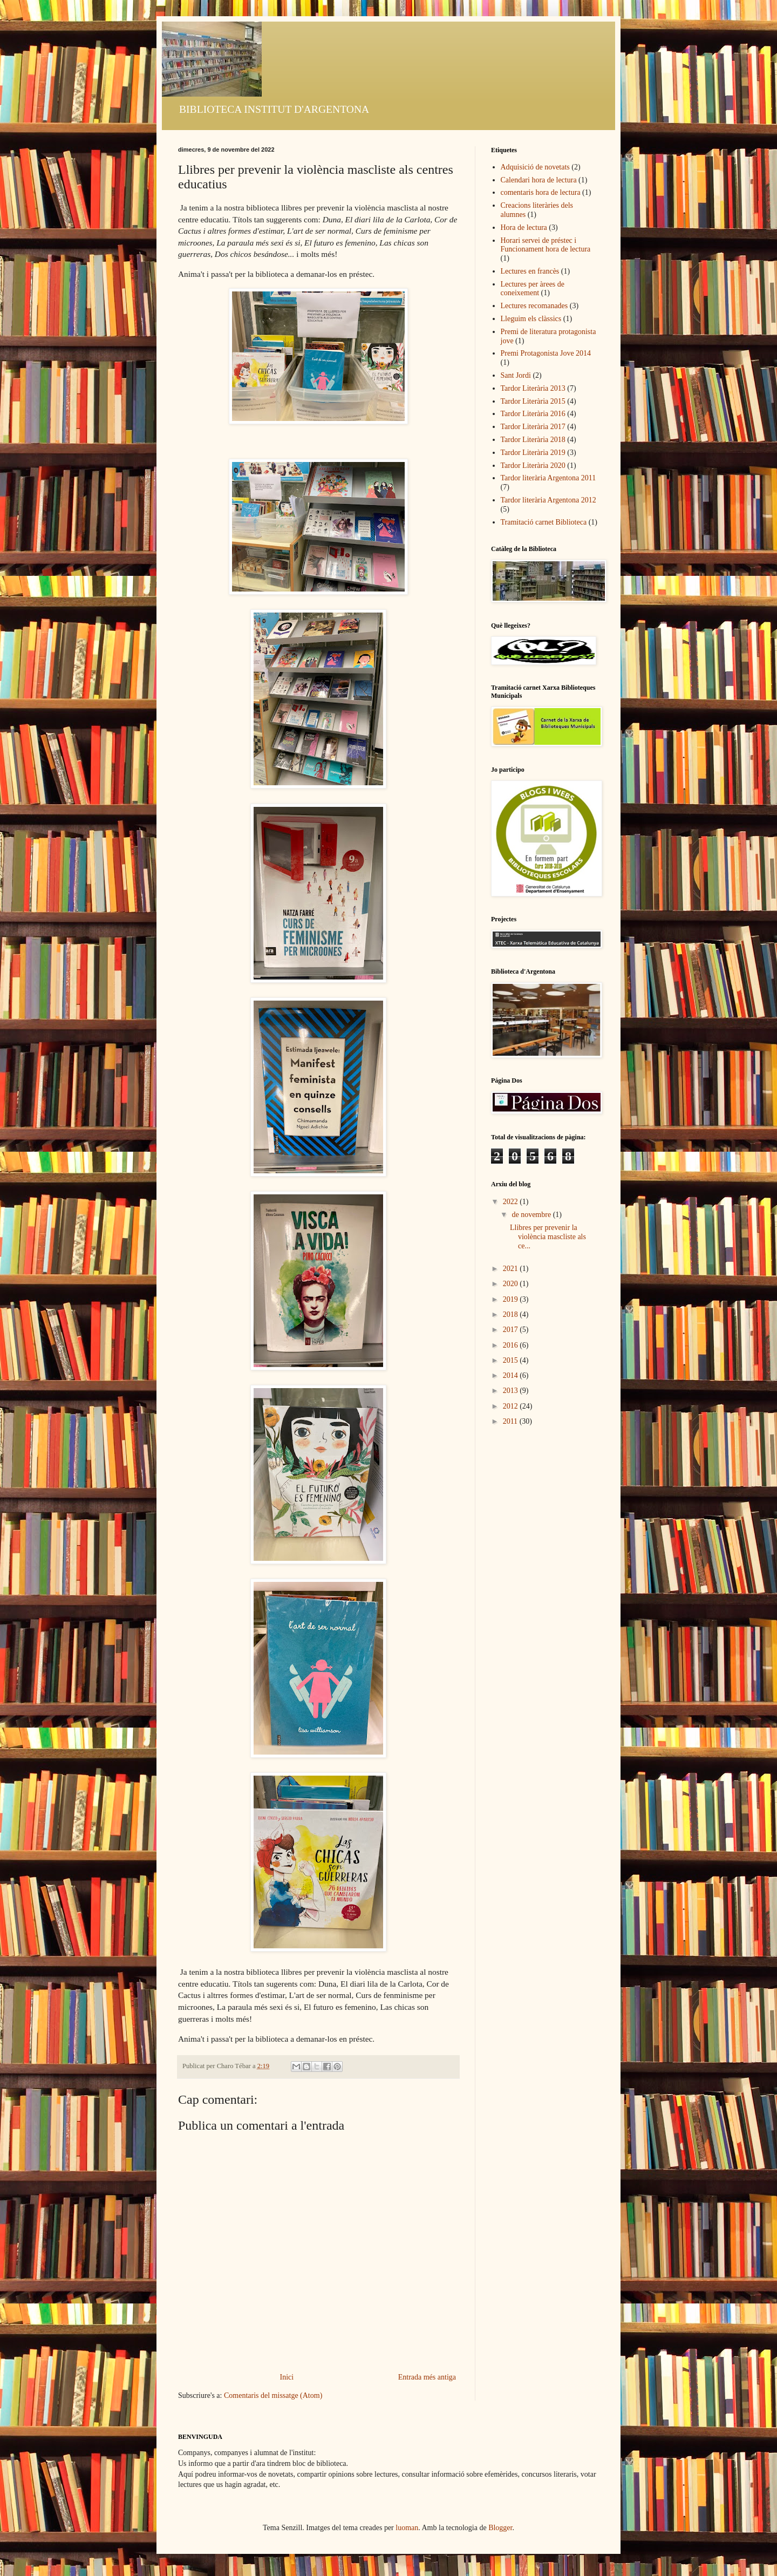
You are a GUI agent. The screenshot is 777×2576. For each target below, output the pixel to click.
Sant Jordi (516, 375)
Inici (287, 2377)
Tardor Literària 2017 (533, 427)
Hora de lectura (524, 227)
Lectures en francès (530, 271)
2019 (511, 1299)
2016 (511, 1345)
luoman (407, 2528)
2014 (511, 1375)
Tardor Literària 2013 (533, 388)
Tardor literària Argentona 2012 (548, 500)
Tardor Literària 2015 (533, 401)
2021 (511, 1269)
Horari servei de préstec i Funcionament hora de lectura (546, 245)
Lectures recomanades (534, 306)
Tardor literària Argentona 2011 (548, 478)
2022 (511, 1202)
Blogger (500, 2528)
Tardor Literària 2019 (533, 452)
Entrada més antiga (427, 2377)
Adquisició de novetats (535, 167)
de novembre (532, 1215)
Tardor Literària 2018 (533, 440)
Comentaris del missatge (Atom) (273, 2395)
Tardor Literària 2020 (533, 465)
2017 (511, 1330)
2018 (511, 1314)
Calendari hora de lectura (539, 180)
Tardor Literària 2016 (533, 414)
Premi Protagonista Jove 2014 (546, 353)
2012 (511, 1406)
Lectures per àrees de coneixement (533, 288)
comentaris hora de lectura (541, 192)
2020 (511, 1284)
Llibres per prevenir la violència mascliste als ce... (548, 1237)
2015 (511, 1360)
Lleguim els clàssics (531, 319)
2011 (511, 1421)
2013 (511, 1390)
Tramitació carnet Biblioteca (544, 522)
